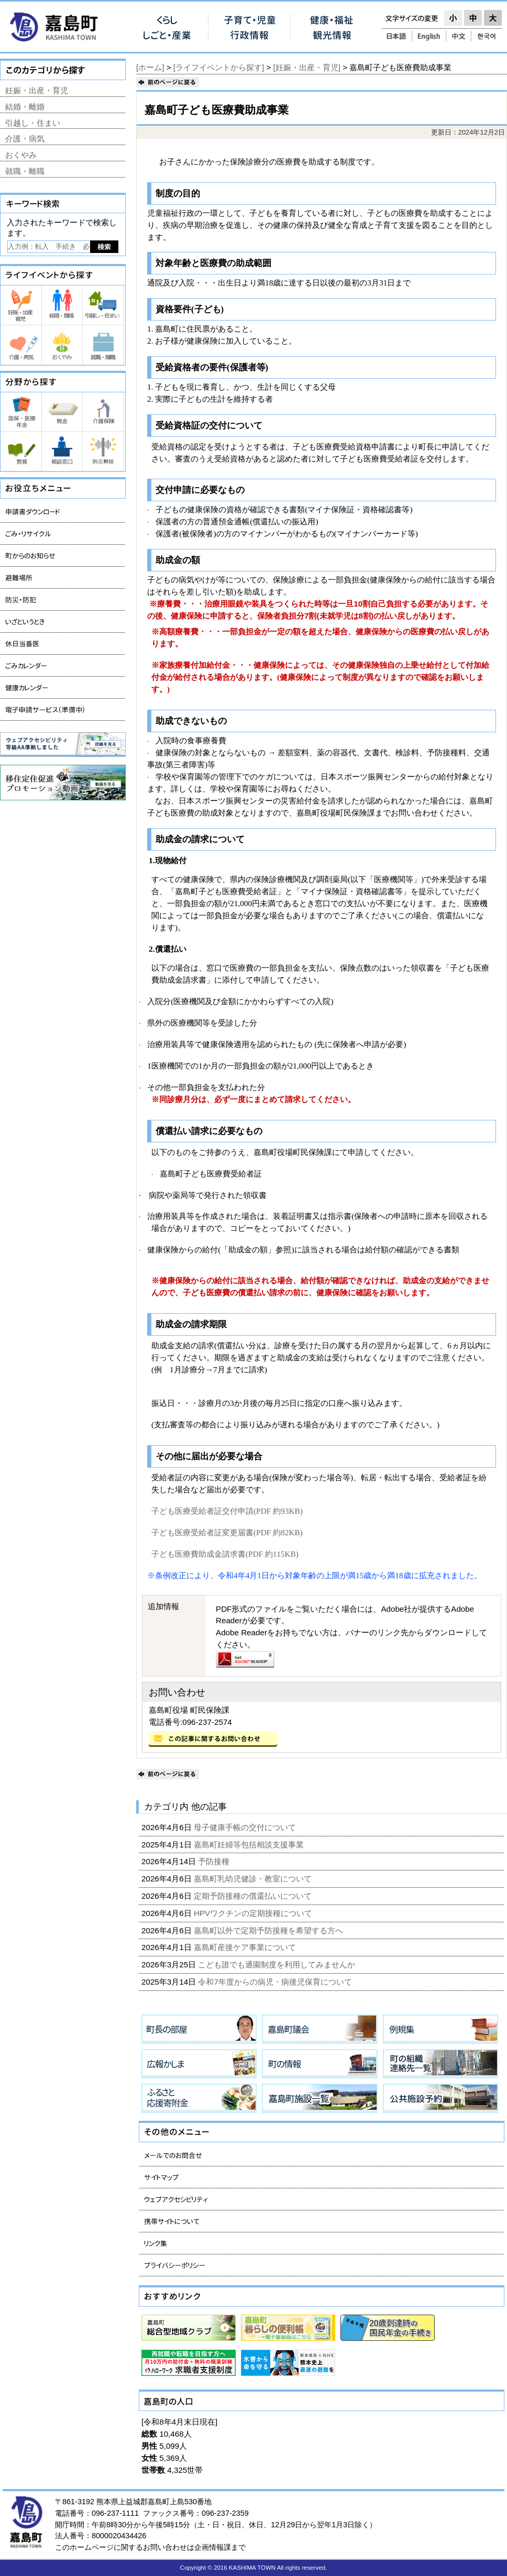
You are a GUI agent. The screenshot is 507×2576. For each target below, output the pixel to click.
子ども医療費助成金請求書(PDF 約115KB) (225, 1553)
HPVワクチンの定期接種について (254, 1913)
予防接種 (215, 1861)
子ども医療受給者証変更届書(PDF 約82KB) (227, 1532)
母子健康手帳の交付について (246, 1827)
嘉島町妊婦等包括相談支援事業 (250, 1844)
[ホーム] (150, 67)
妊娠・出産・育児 (36, 90)
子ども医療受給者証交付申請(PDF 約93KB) (227, 1510)
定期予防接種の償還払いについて (254, 1895)
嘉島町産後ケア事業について (246, 1947)
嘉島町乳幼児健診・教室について (254, 1878)
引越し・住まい (32, 122)
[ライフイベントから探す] (218, 67)
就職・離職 (25, 171)
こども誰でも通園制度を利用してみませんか (277, 1964)
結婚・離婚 (25, 106)
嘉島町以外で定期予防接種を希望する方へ (269, 1930)
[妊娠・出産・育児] (306, 67)
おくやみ (21, 154)
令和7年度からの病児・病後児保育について (276, 1981)
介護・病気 (25, 138)
